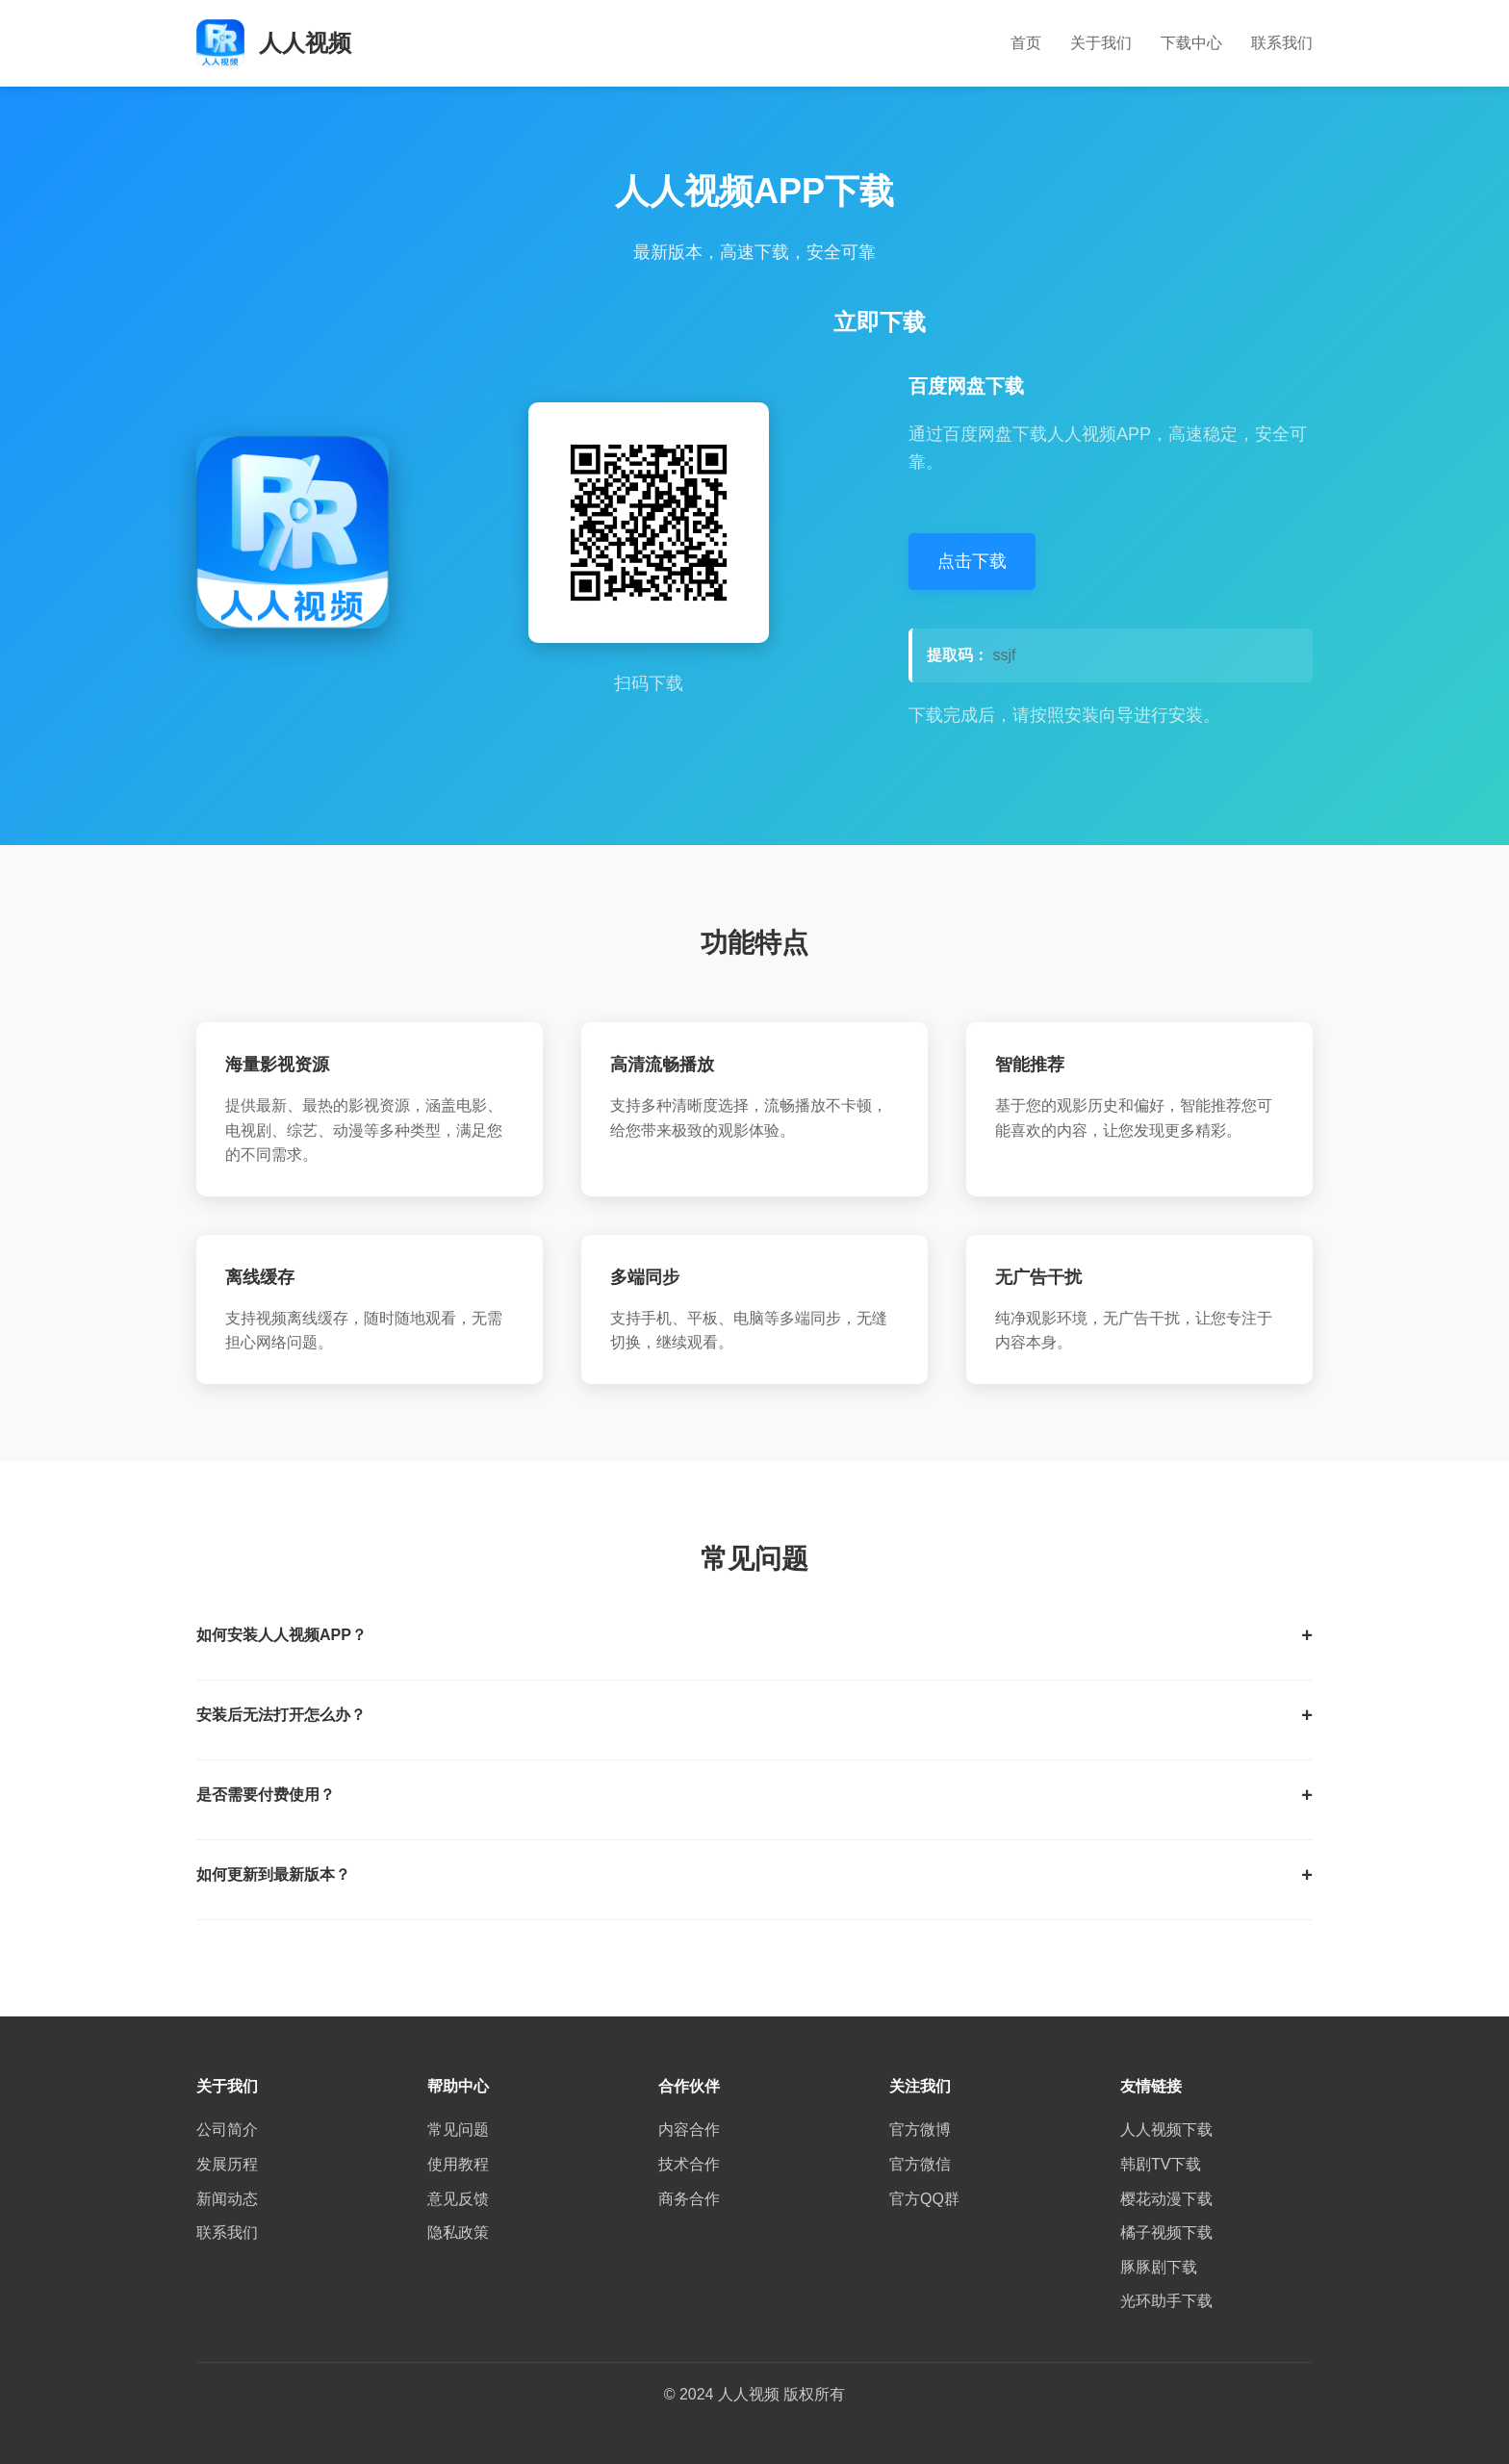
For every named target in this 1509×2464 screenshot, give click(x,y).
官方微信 (920, 2164)
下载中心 (1191, 43)
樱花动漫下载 (1166, 2199)
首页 (1025, 43)
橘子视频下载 (1166, 2232)
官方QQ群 (924, 2199)
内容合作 (689, 2129)
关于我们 (1101, 43)
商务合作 (689, 2199)
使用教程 (458, 2164)
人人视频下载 (1166, 2129)
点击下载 (972, 561)
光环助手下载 (1166, 2301)
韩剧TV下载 (1160, 2164)
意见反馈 (458, 2199)
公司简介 (227, 2129)
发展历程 (227, 2164)
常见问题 (458, 2129)
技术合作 (689, 2164)
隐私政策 (458, 2232)
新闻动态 (227, 2199)
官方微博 (920, 2129)
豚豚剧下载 (1158, 2267)
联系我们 (1282, 43)
